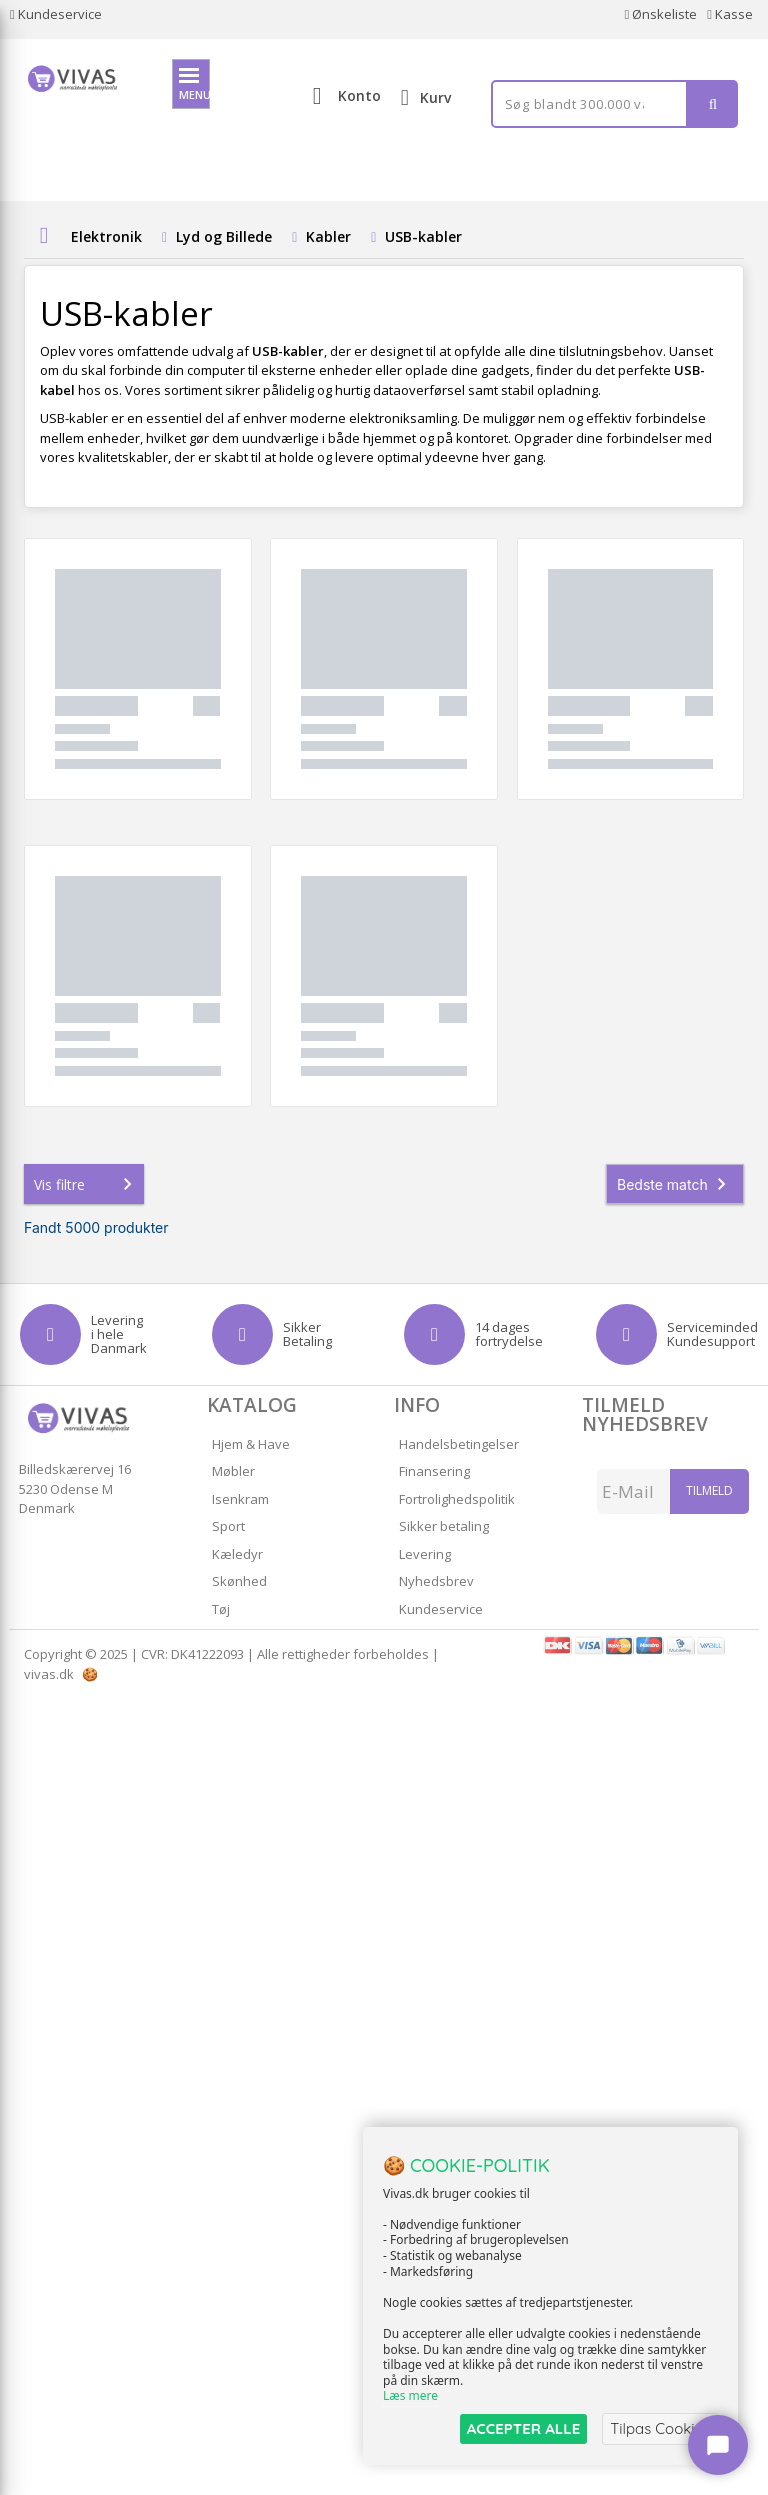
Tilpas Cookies (660, 2428)
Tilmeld (709, 1490)
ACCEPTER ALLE (523, 2428)
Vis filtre (87, 1184)
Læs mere (410, 2396)
